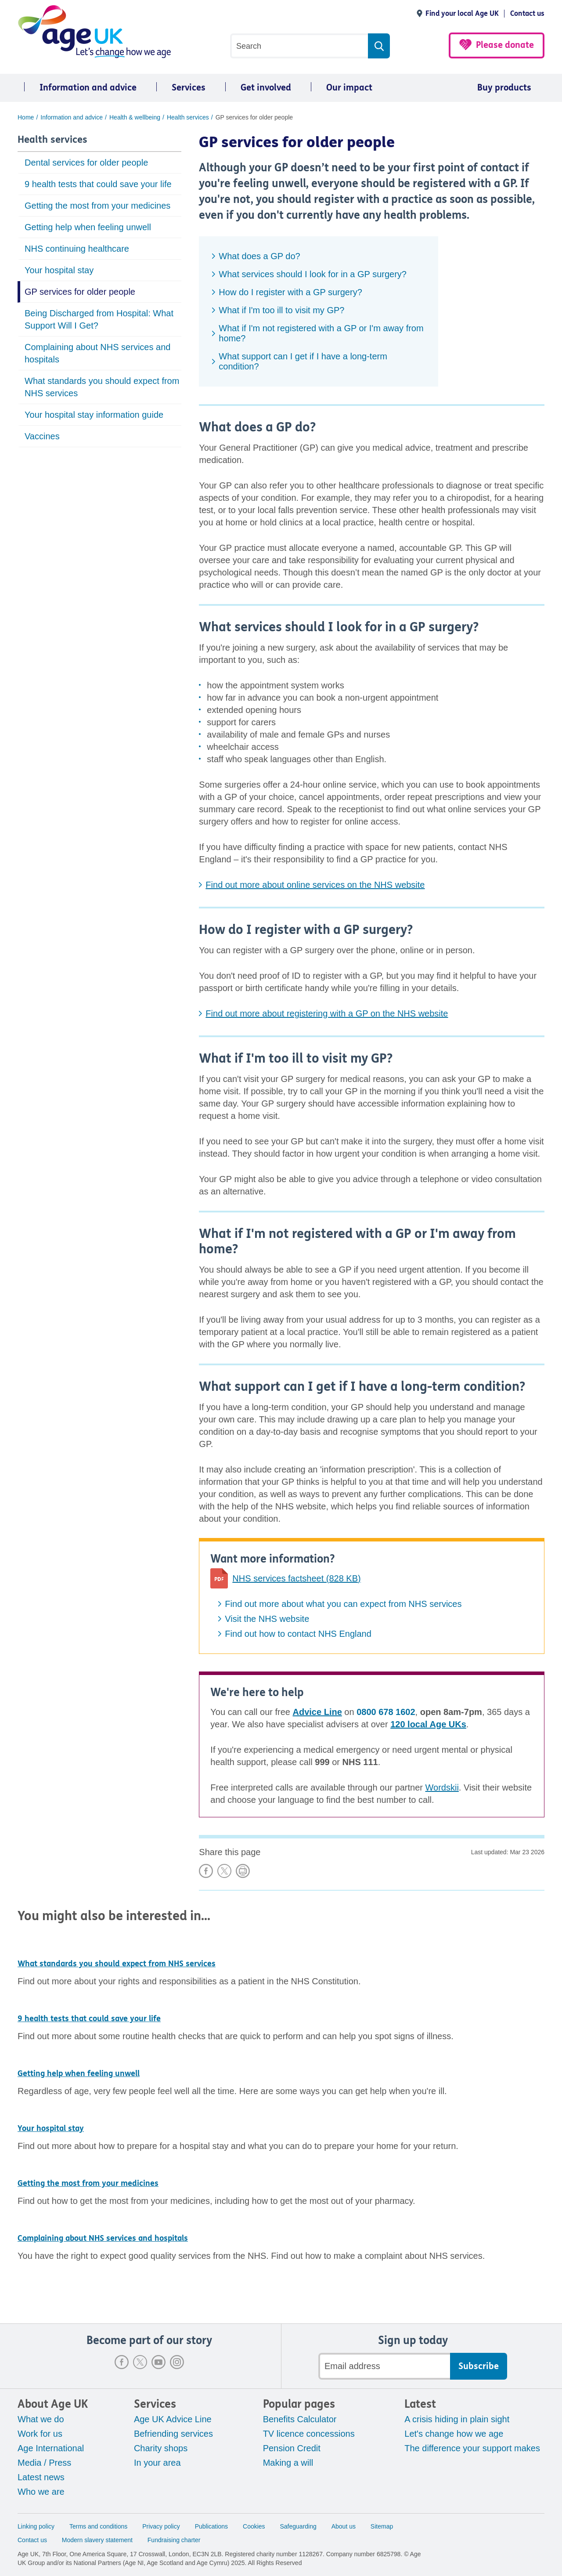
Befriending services (173, 2434)
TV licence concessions (309, 2434)
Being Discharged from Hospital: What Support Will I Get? (99, 319)
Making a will (288, 2462)
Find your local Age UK (462, 13)
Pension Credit (292, 2448)
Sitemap (382, 2526)
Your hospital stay (59, 270)
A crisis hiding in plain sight (456, 2419)
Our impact (349, 88)
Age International (51, 2448)
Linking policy (36, 2526)
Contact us (527, 13)
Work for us (40, 2434)
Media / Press (44, 2462)
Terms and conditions (98, 2526)
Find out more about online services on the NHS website (315, 885)
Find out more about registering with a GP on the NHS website (326, 1013)
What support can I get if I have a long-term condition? (303, 361)
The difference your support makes (472, 2448)
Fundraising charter (174, 2539)
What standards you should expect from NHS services (102, 387)
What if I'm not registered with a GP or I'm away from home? (321, 333)
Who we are (41, 2491)
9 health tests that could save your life (98, 184)
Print (243, 1871)
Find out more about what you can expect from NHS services (343, 1604)
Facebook (122, 2362)
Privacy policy (161, 2526)
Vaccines (42, 436)
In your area (157, 2462)
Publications (211, 2526)
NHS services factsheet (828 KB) (296, 1578)
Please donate (505, 45)
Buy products (504, 88)
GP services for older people (80, 292)
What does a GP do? (259, 256)
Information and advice (88, 88)
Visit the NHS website (267, 1619)
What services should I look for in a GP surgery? (313, 274)
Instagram (177, 2362)
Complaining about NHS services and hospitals (97, 353)
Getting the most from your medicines (97, 205)
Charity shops (160, 2448)
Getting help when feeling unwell (88, 227)
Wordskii (442, 1787)
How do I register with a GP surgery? (290, 292)
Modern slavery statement (97, 2539)
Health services (52, 139)
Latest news (41, 2477)
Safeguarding (298, 2526)
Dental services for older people (86, 162)
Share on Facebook (206, 1871)
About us (343, 2526)
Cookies (254, 2526)
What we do (41, 2419)
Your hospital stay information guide (94, 415)
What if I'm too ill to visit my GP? (281, 310)
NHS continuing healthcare (77, 248)
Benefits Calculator (300, 2419)
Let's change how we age (453, 2434)
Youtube (158, 2362)
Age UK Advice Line (173, 2419)
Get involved (266, 88)
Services (188, 88)
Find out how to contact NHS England (298, 1634)
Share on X (224, 1871)
